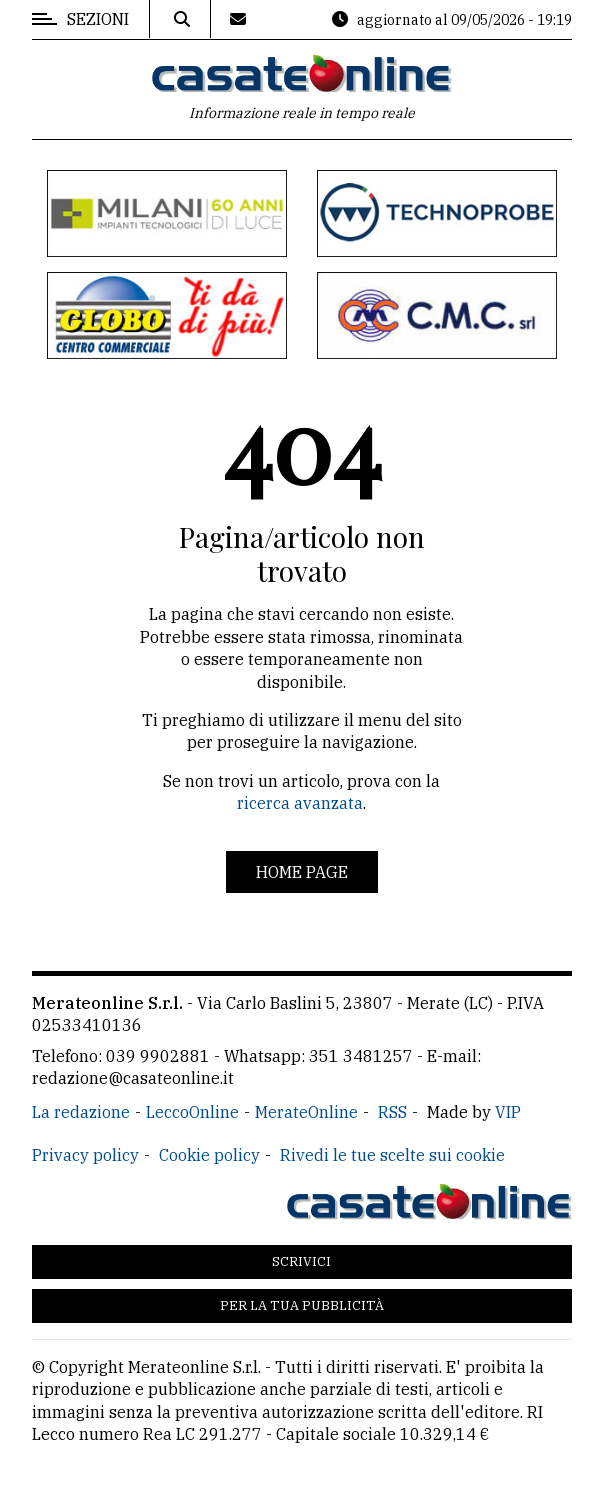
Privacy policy (85, 1155)
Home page (302, 872)
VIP (508, 1112)
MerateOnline (306, 1112)
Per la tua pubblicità (302, 1305)
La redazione (81, 1112)
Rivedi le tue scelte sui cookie (392, 1155)
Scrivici (301, 1261)
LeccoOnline (192, 1112)
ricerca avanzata (300, 803)
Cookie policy (209, 1155)
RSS (392, 1112)
